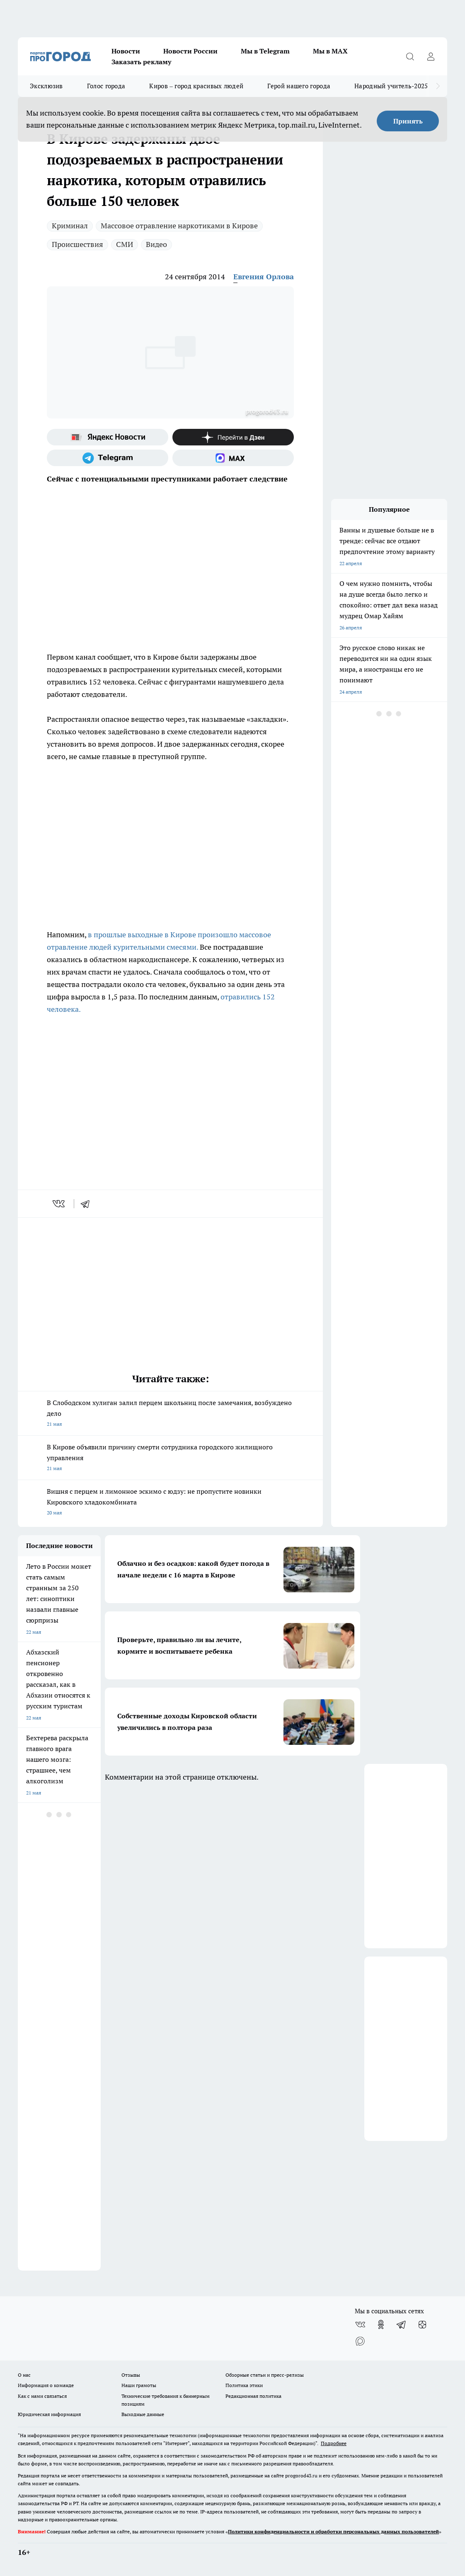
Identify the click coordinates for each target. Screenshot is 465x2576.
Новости (125, 51)
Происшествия (77, 244)
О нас (24, 2375)
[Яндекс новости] (107, 437)
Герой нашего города (298, 86)
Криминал (70, 225)
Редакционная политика (253, 2396)
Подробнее (333, 2443)
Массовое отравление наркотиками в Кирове (179, 225)
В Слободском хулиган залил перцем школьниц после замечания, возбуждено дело (170, 1413)
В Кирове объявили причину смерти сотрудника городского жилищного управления (170, 1458)
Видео (156, 244)
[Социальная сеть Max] (233, 458)
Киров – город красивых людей (196, 86)
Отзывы (130, 2375)
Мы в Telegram (265, 51)
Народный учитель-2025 (391, 86)
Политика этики (244, 2385)
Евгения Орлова (263, 276)
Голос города (106, 86)
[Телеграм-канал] (107, 458)
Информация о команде (46, 2385)
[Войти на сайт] (430, 56)
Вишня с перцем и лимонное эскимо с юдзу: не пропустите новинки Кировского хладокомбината (170, 1502)
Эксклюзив (46, 86)
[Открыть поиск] (410, 56)
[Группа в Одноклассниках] (381, 2324)
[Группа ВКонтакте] (360, 2324)
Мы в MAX (330, 51)
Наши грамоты (138, 2385)
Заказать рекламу (141, 62)
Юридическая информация (49, 2414)
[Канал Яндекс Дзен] (233, 437)
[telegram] (88, 1203)
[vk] (59, 1203)
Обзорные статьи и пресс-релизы (264, 2375)
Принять (408, 121)
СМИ (124, 244)
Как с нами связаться (42, 2396)
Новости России (190, 51)
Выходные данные (142, 2414)
